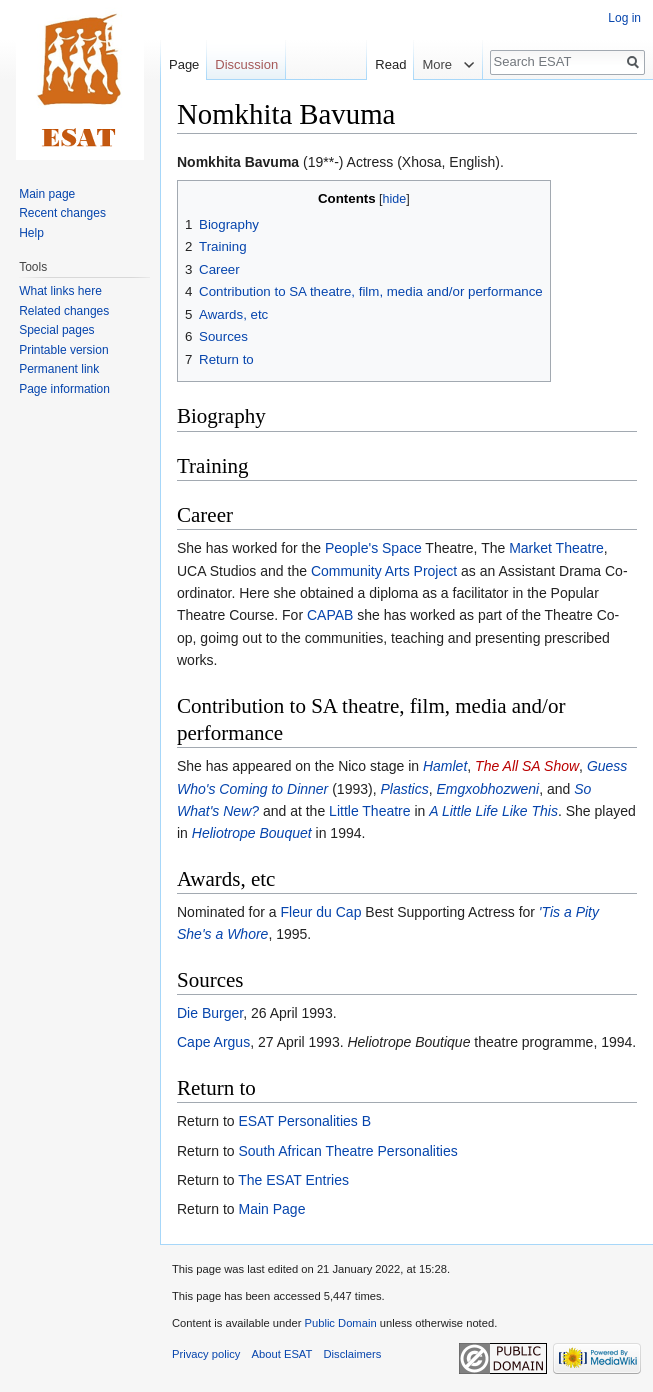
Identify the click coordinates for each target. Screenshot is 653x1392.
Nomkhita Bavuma (238, 162)
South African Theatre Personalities (347, 1151)
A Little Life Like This (493, 811)
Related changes (64, 311)
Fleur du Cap (321, 912)
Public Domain (340, 1323)
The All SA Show (527, 766)
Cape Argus (213, 1042)
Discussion (246, 64)
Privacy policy (206, 1354)
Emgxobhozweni (487, 789)
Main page (47, 194)
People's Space (373, 548)
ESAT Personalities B (304, 1121)
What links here (60, 291)
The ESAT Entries (293, 1180)
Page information (64, 389)
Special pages (56, 330)
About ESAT (282, 1354)
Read (371, 64)
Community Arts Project (384, 571)
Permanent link (59, 369)
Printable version (63, 350)
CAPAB (330, 615)
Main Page (271, 1209)
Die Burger (210, 1013)
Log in (624, 18)
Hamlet (445, 766)
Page (184, 64)
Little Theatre (369, 811)
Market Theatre (556, 548)
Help (31, 233)
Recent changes (62, 213)
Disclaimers (353, 1354)
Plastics (404, 789)
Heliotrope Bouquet (252, 833)
